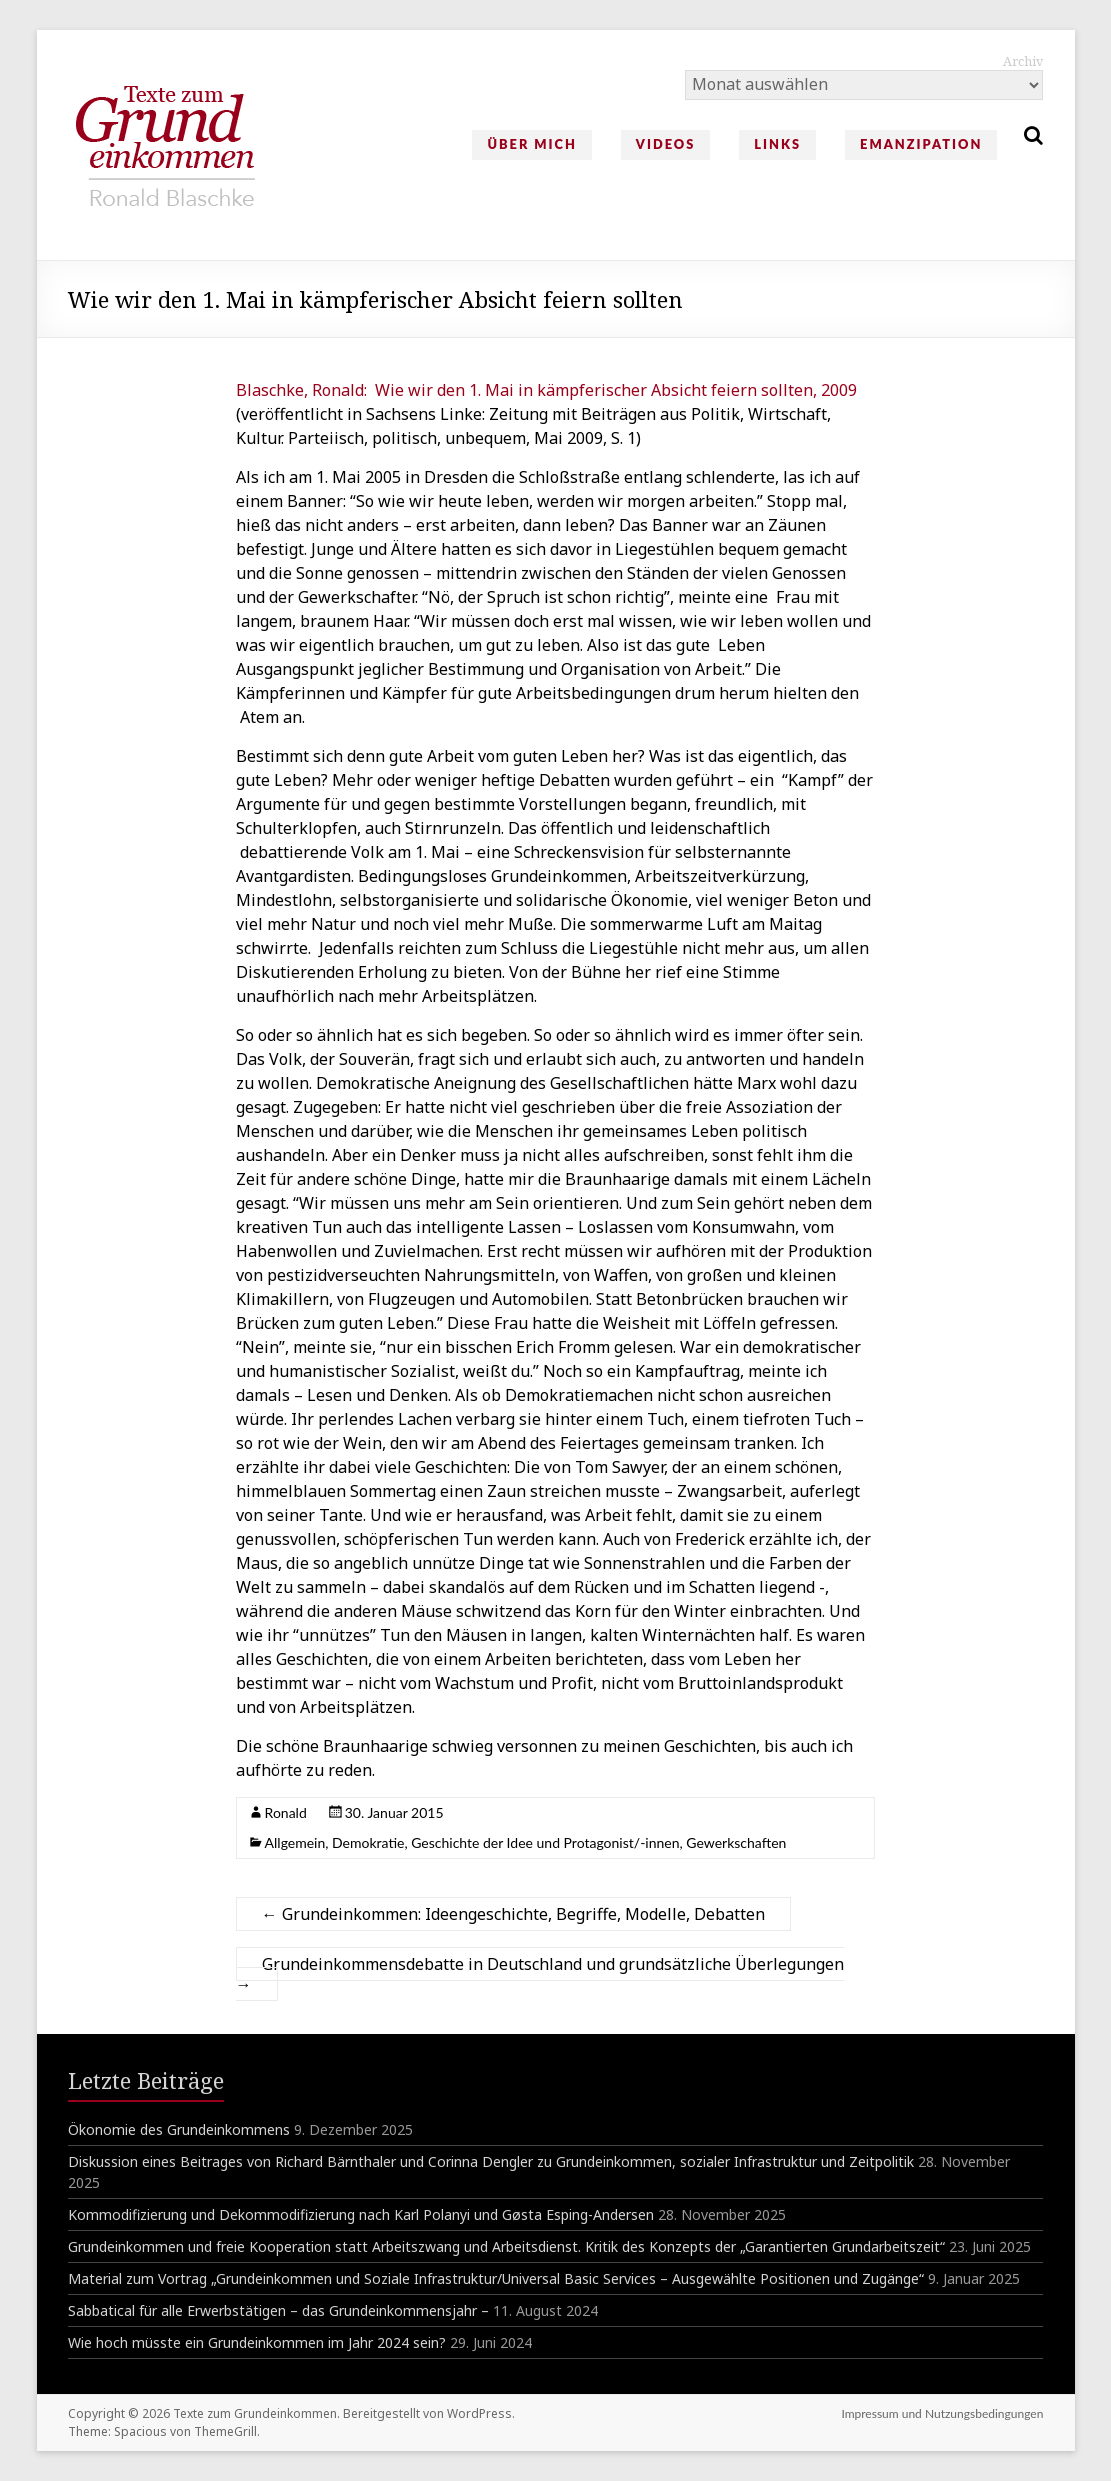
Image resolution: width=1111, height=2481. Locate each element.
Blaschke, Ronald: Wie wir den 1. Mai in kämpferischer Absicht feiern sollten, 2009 (546, 390)
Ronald (286, 1812)
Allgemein (295, 1842)
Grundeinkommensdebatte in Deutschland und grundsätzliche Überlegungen (540, 1974)
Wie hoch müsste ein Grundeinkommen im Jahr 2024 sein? (257, 2342)
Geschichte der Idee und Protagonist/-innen (545, 1842)
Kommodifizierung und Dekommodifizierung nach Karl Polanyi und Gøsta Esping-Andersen (361, 2214)
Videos (665, 144)
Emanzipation (921, 144)
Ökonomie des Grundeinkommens (179, 2129)
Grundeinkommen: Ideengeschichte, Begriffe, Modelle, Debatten (513, 1914)
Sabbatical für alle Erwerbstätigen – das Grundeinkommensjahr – (278, 2310)
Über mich (531, 144)
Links (777, 144)
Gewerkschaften (736, 1842)
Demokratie (368, 1842)
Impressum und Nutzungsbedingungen (942, 2413)
